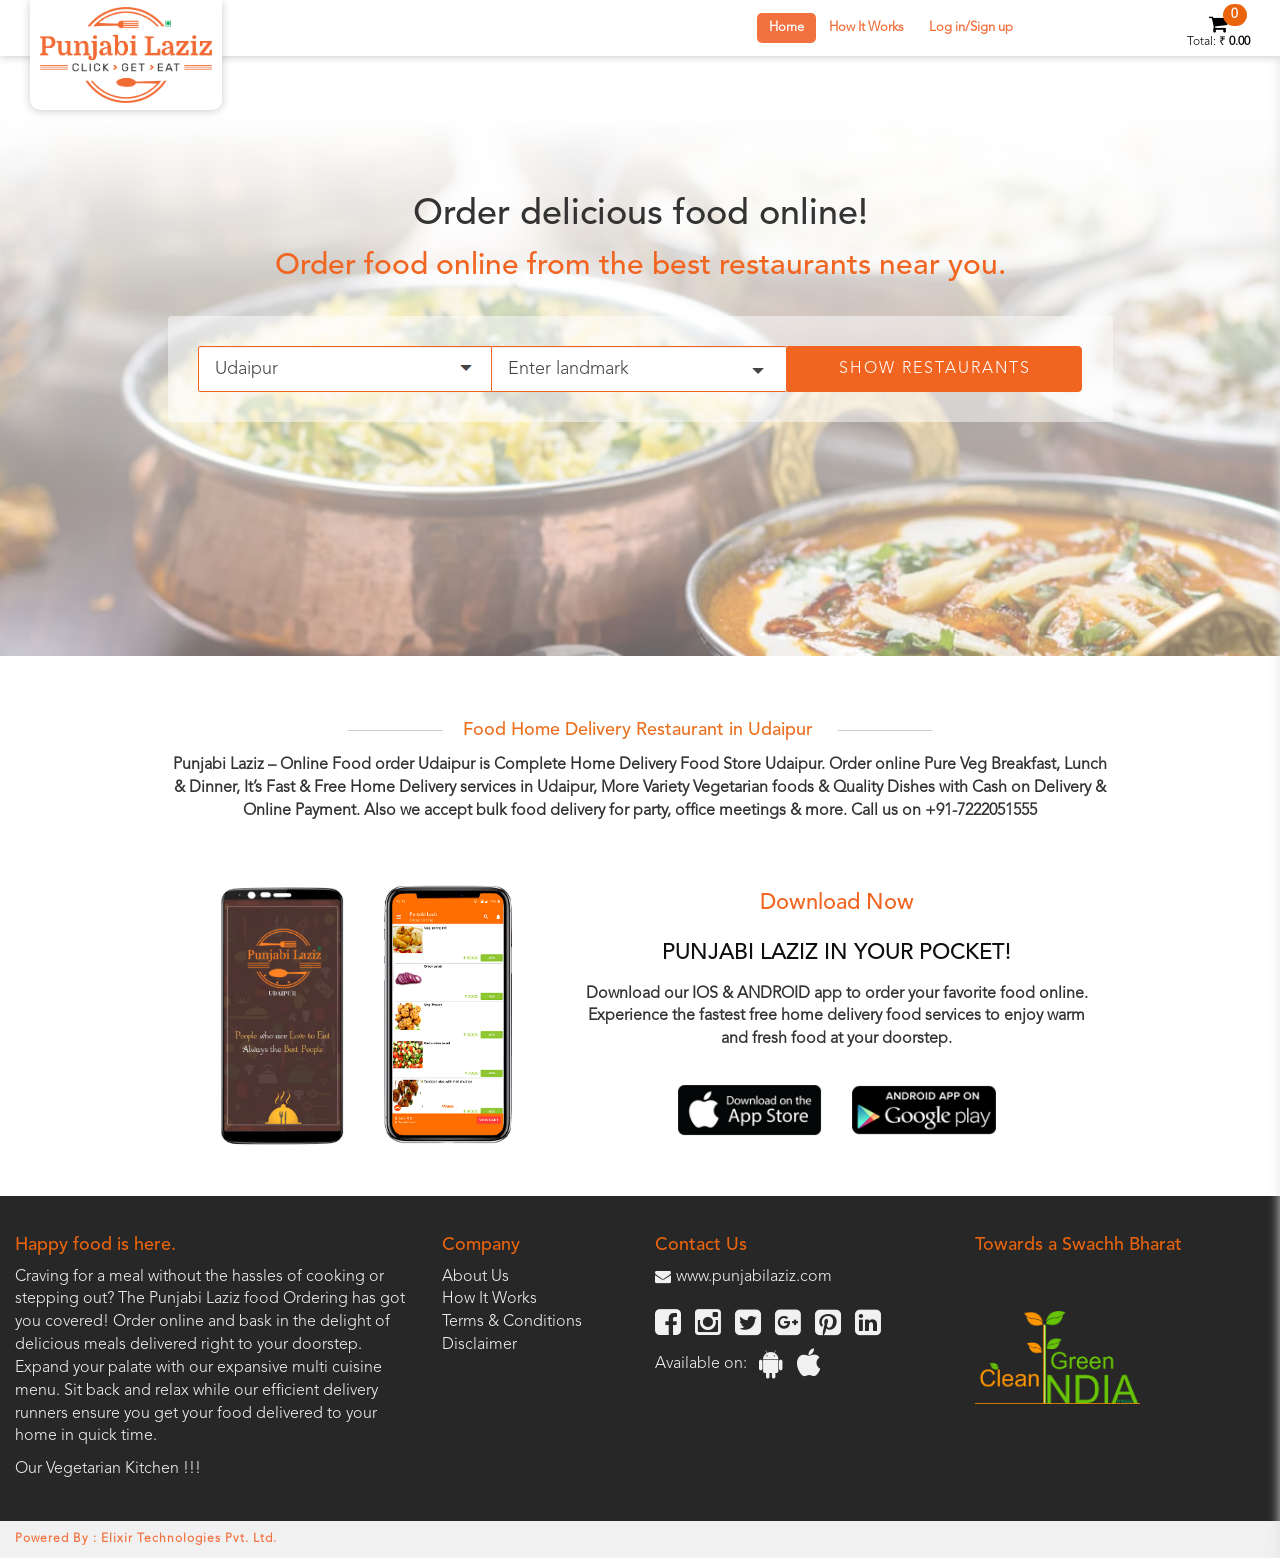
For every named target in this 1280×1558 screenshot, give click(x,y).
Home (786, 27)
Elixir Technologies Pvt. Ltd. (189, 1539)
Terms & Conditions (512, 1322)
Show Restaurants (935, 369)
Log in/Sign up (971, 27)
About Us (475, 1277)
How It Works (866, 27)
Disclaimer (479, 1345)
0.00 (1239, 42)
